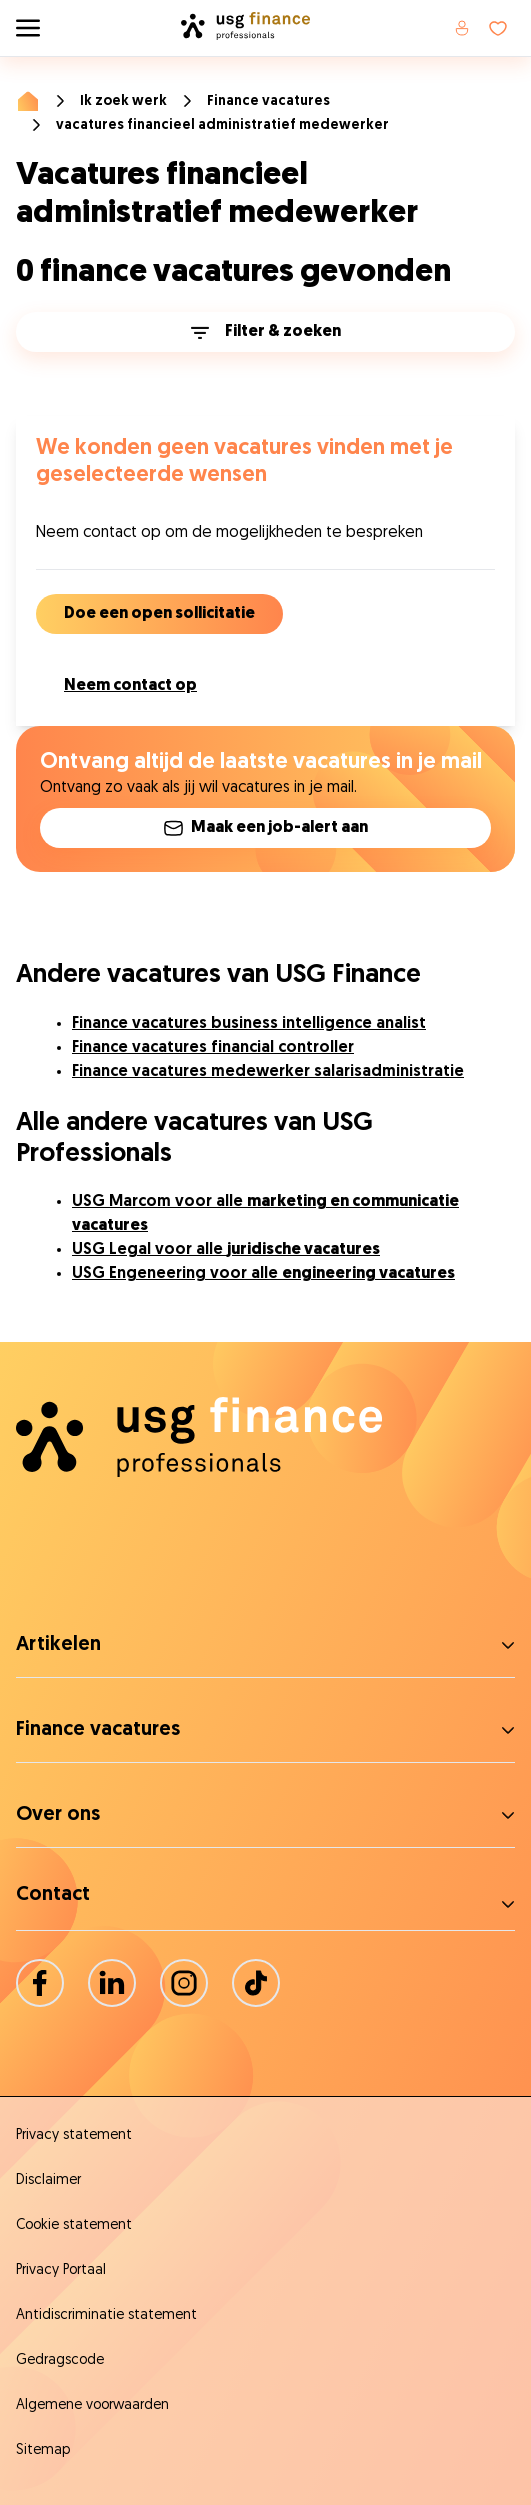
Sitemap (43, 2450)
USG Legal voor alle (226, 1250)
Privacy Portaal (61, 2270)
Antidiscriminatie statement (106, 2315)
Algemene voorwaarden (92, 2405)
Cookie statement (74, 2225)
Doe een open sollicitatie (159, 614)
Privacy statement (74, 2135)
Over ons (58, 1815)
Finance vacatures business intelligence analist (249, 1024)
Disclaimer (48, 2180)
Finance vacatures (268, 101)
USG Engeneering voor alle (263, 1274)
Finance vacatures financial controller (213, 1048)
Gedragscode (60, 2360)
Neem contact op (130, 686)
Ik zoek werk (123, 101)
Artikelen (58, 1645)
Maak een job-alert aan (266, 828)
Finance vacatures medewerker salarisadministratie (268, 1072)
